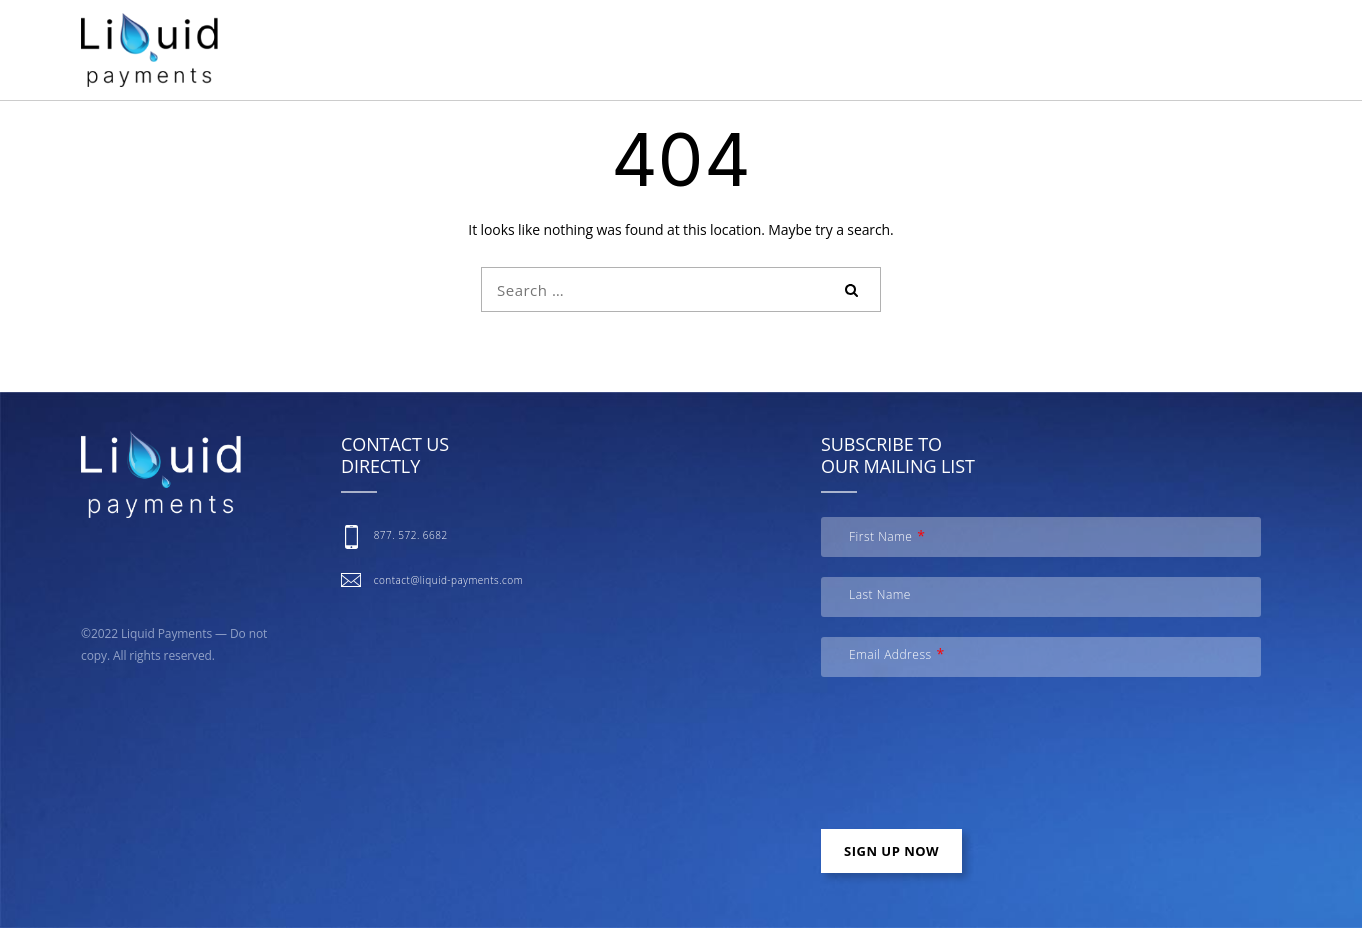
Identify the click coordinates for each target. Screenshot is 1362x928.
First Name (880, 536)
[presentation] (973, 760)
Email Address (890, 654)
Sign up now (891, 851)
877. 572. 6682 (411, 535)
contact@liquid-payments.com (448, 580)
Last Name (880, 594)
